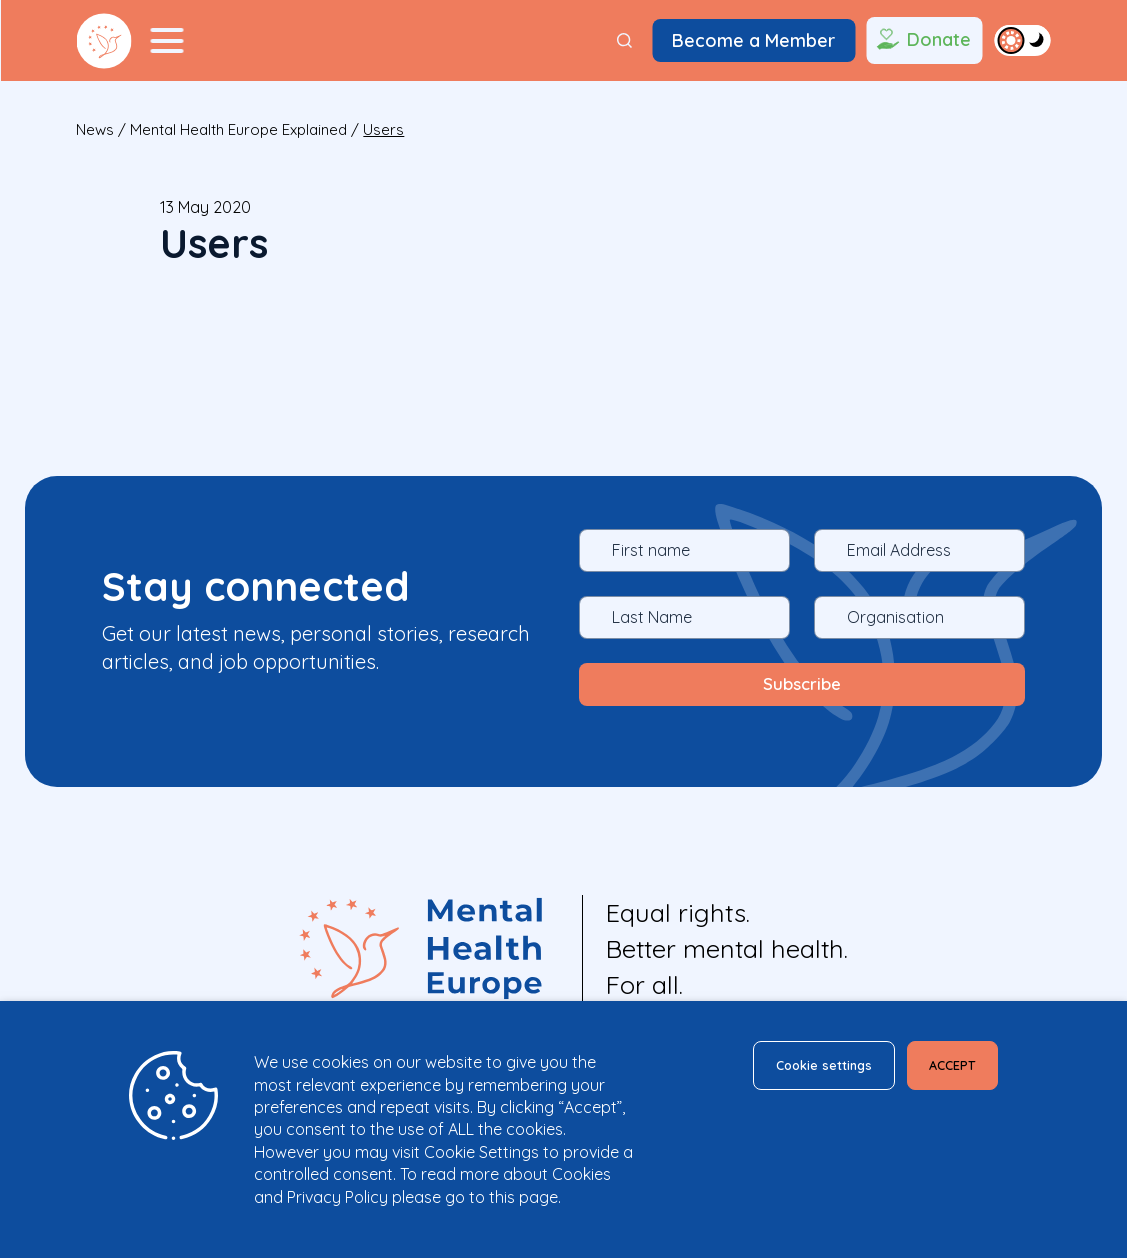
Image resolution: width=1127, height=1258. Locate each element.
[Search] (624, 40)
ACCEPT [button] (943, 1068)
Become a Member (753, 40)
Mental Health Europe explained (238, 129)
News (95, 129)
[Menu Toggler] (167, 41)
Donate (922, 41)
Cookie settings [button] (792, 1068)
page (538, 1197)
